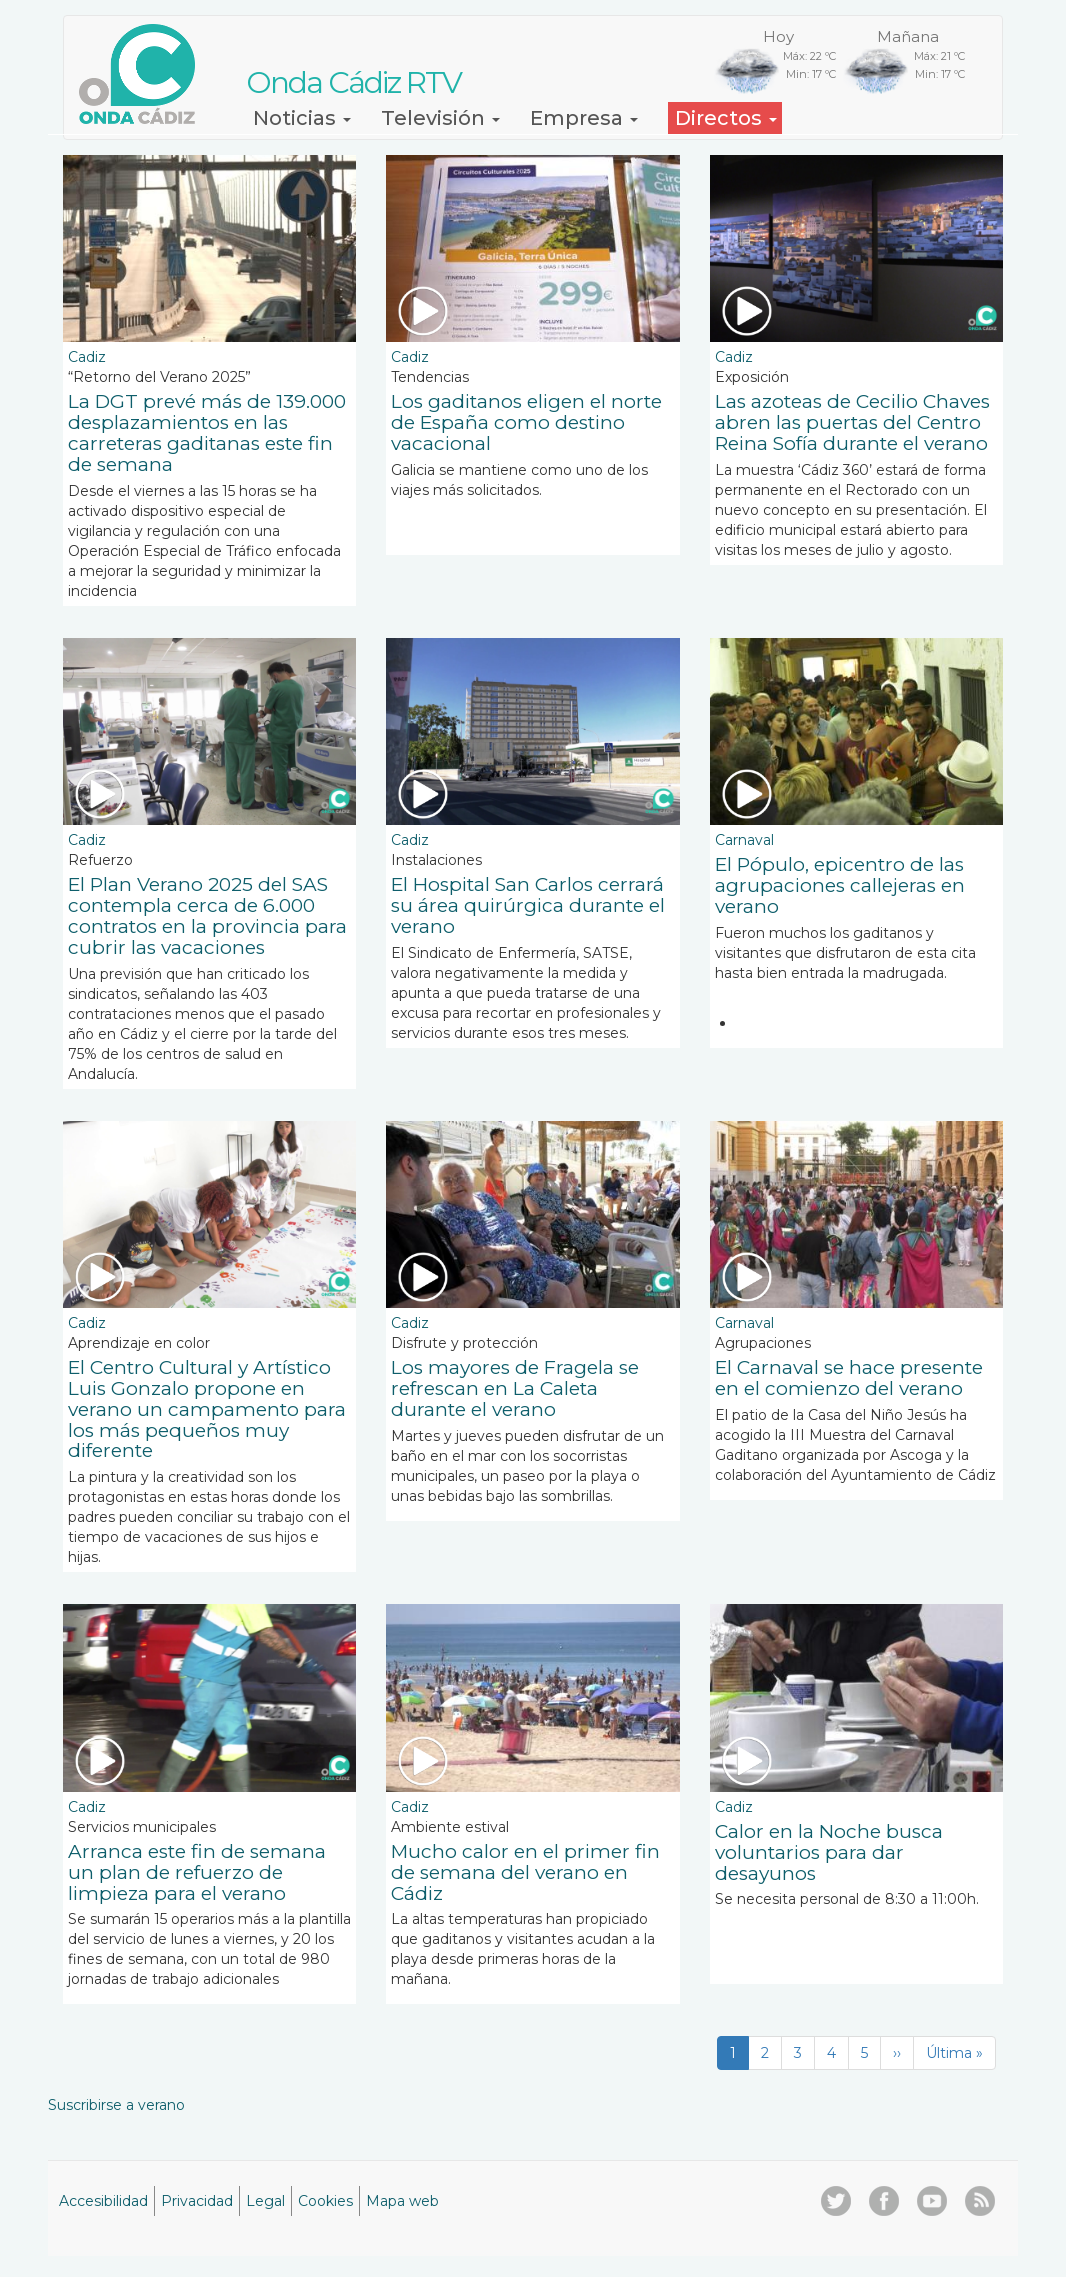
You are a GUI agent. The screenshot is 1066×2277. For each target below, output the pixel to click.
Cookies (325, 2201)
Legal (265, 2201)
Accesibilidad (103, 2201)
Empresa (584, 118)
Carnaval (744, 840)
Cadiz (87, 357)
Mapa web (402, 2201)
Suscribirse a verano (116, 2105)
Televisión (440, 118)
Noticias (302, 118)
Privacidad (197, 2201)
